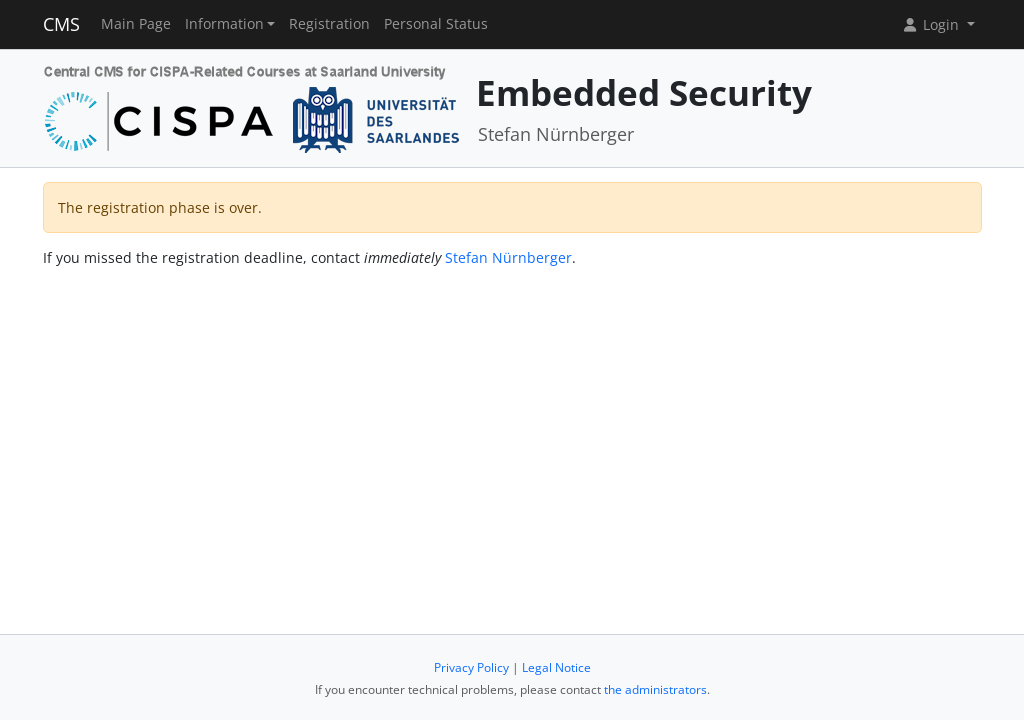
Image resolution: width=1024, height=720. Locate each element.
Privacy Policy (471, 667)
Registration (329, 24)
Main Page (136, 24)
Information (224, 24)
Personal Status (436, 24)
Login (932, 24)
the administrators (655, 689)
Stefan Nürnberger (508, 257)
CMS (61, 24)
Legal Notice (556, 667)
